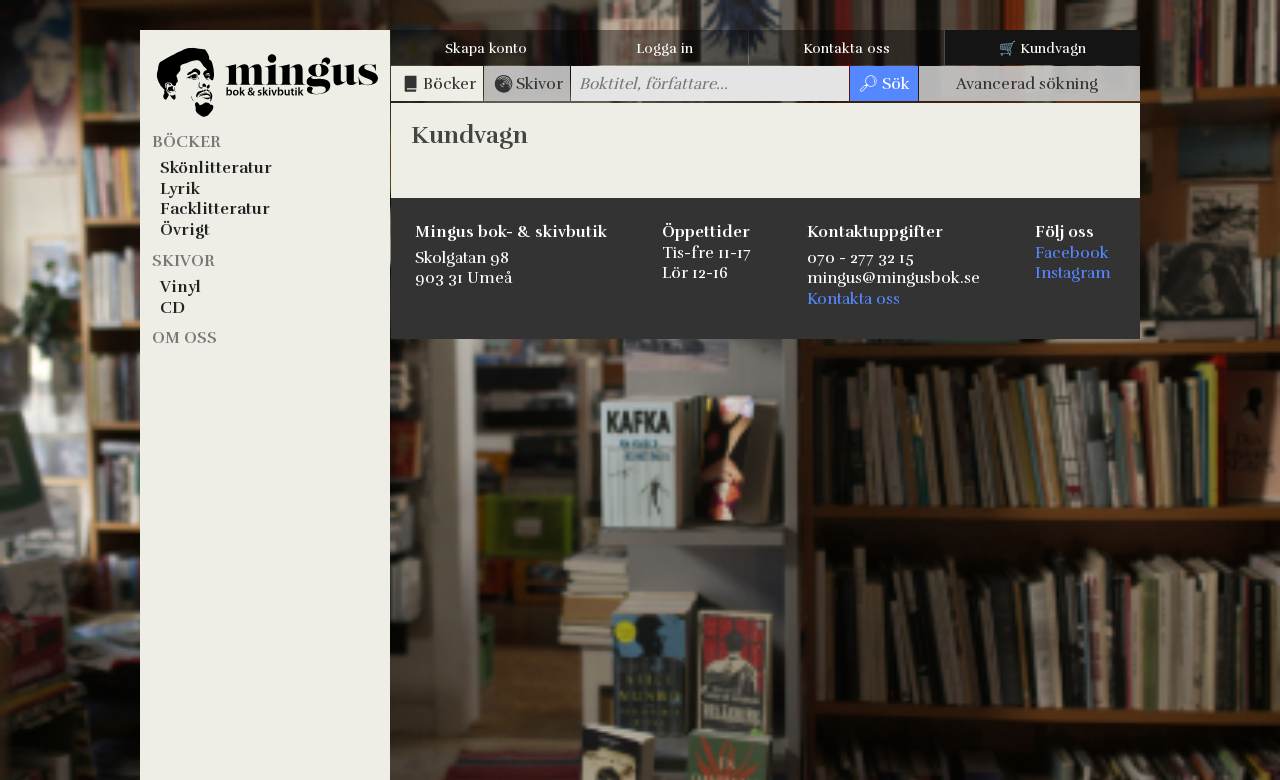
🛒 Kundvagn (1042, 48)
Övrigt (185, 230)
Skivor (183, 261)
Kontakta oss (846, 48)
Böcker (186, 142)
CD (172, 308)
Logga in (664, 48)
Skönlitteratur (216, 168)
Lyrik (180, 189)
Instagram (1073, 273)
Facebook (1072, 253)
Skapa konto (486, 48)
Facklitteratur (215, 209)
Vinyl (180, 287)
